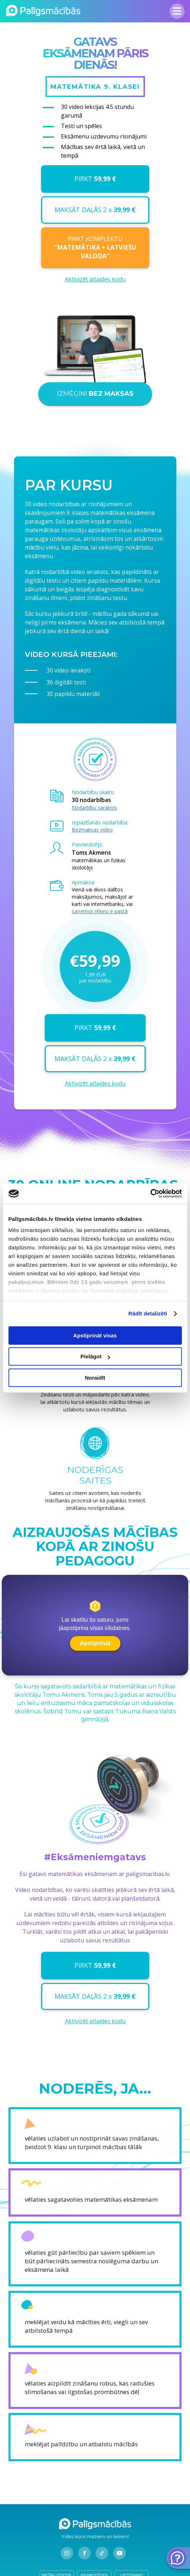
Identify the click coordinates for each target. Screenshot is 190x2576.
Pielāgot (95, 1356)
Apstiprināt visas (95, 1335)
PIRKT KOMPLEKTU (95, 247)
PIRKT (95, 178)
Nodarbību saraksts (94, 807)
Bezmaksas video (92, 829)
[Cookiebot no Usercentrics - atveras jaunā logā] (150, 1193)
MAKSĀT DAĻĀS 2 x (95, 209)
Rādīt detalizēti (147, 1313)
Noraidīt (95, 1378)
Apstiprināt (95, 1643)
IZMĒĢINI (95, 400)
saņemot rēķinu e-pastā (100, 911)
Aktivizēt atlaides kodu (95, 279)
